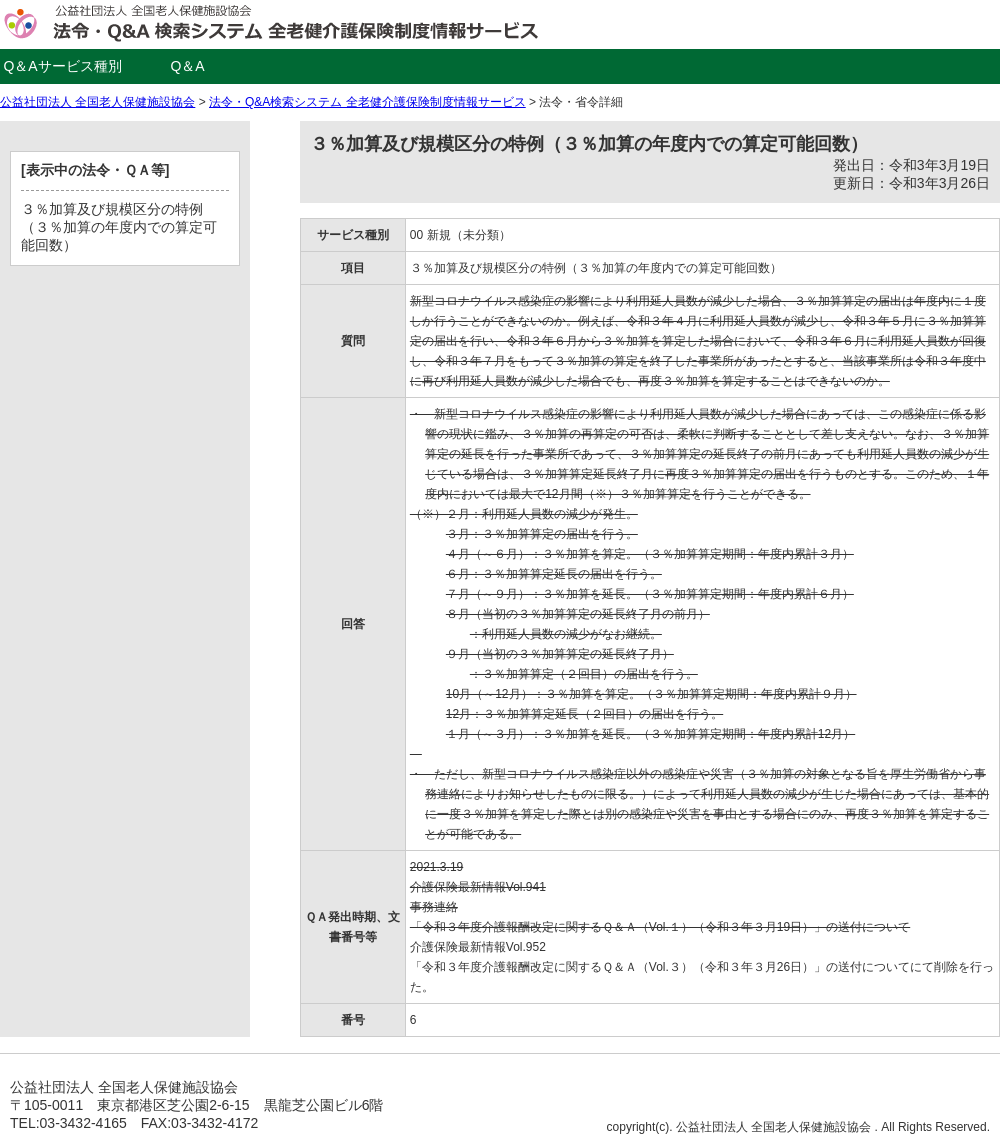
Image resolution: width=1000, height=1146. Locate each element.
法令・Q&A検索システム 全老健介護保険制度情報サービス (367, 102)
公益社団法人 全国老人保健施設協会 (97, 102)
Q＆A (187, 66)
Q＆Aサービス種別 (62, 66)
